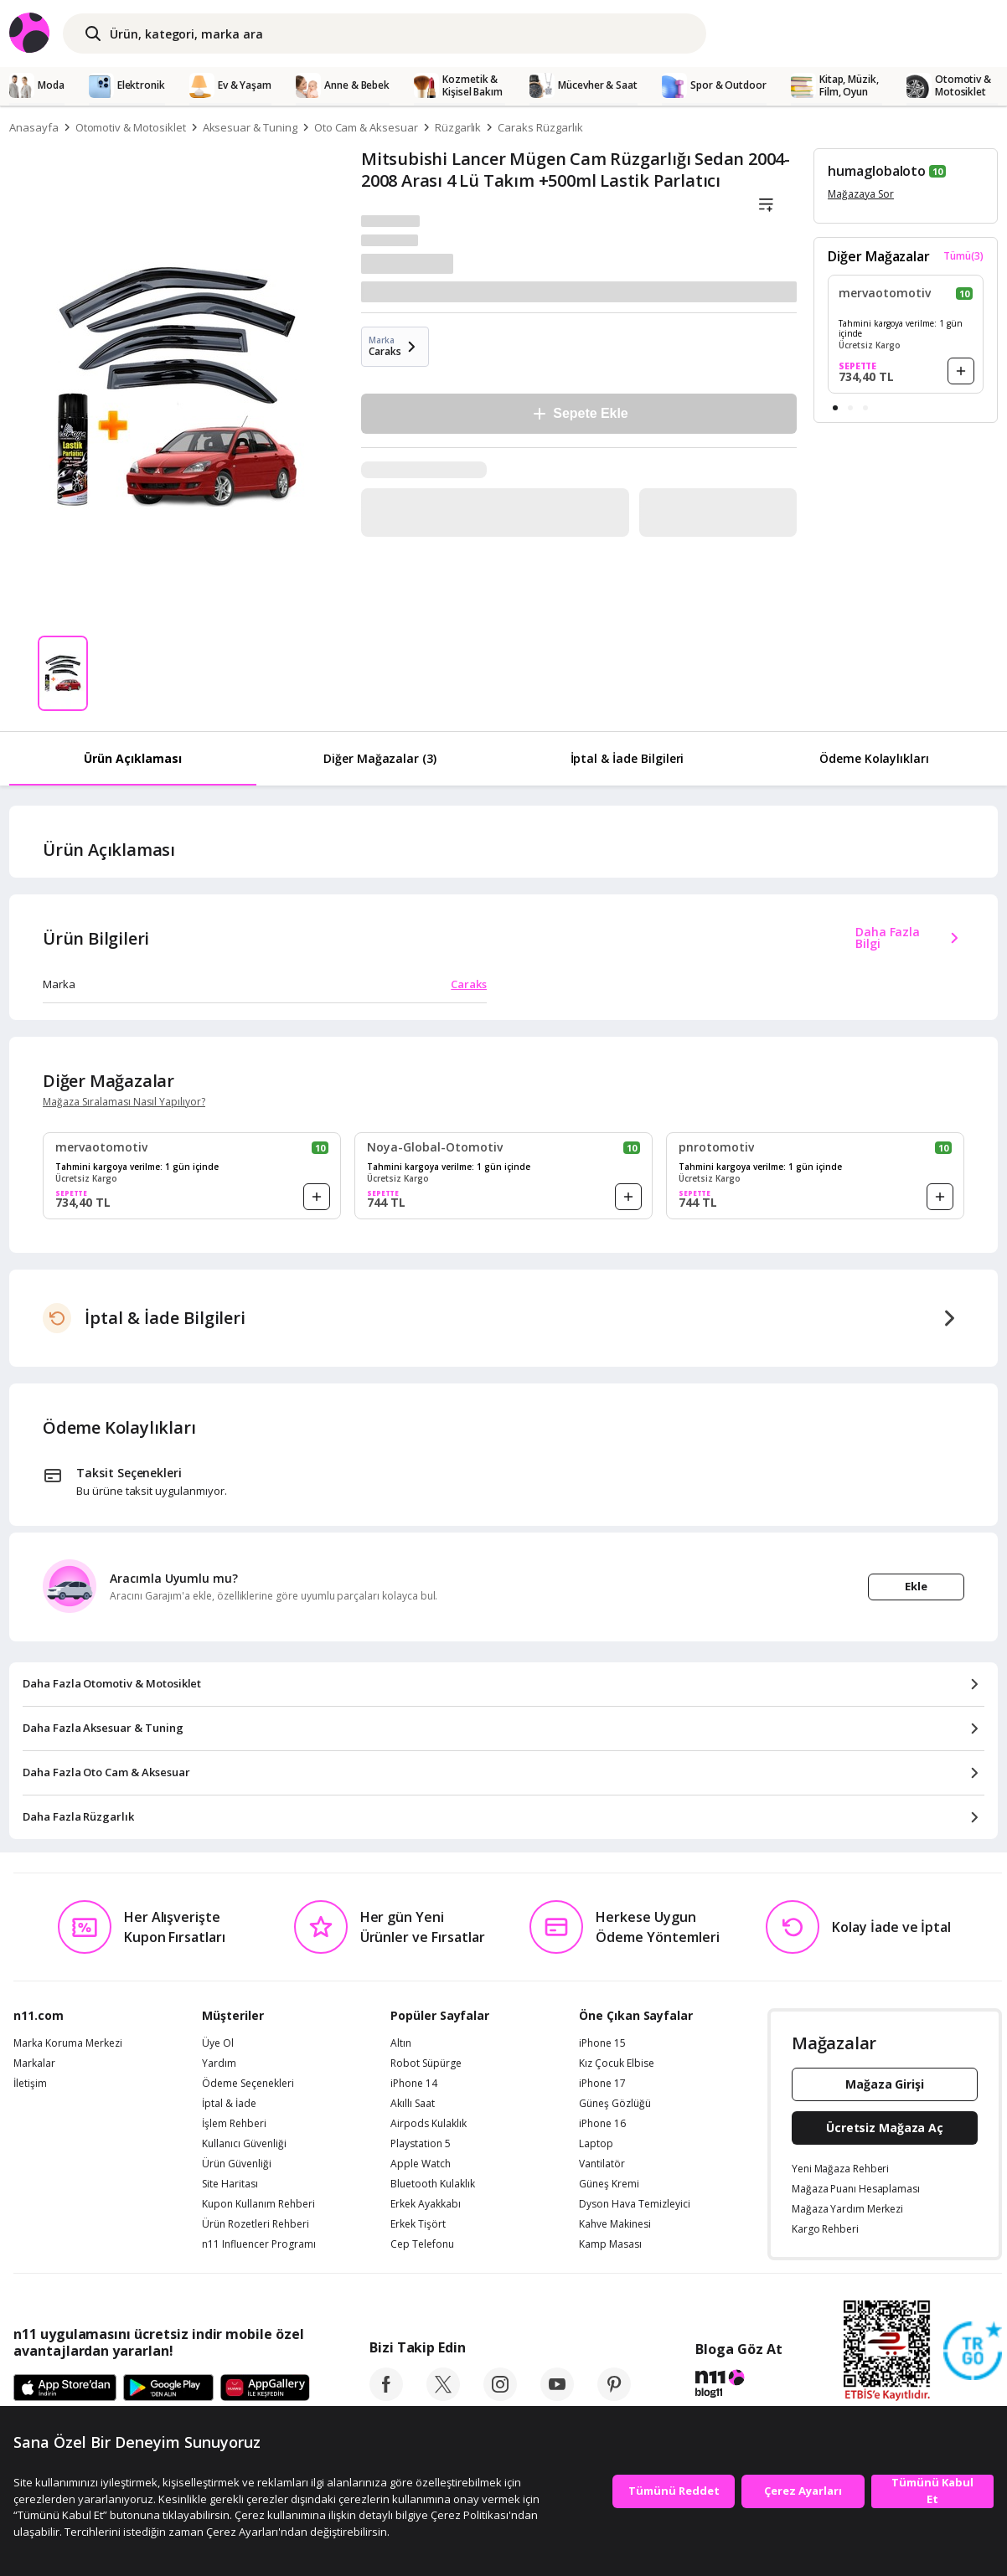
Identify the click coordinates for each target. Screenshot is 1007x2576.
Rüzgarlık (458, 127)
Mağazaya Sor (861, 194)
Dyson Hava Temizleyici (634, 2204)
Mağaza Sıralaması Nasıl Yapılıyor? (124, 1102)
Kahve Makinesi (615, 2224)
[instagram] (500, 2396)
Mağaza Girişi (884, 2084)
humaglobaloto (877, 170)
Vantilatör (602, 2164)
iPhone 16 (602, 2123)
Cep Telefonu (422, 2244)
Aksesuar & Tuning (250, 127)
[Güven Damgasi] (972, 2351)
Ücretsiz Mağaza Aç (884, 2128)
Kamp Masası (610, 2244)
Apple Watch (420, 2164)
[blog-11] (738, 2386)
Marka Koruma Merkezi (67, 2043)
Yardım (219, 2063)
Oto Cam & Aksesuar (366, 127)
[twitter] (443, 2396)
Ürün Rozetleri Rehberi (255, 2224)
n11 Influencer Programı (259, 2244)
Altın (400, 2043)
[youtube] (557, 2396)
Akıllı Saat (412, 2103)
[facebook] (386, 2396)
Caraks (469, 984)
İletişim (30, 2083)
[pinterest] (614, 2396)
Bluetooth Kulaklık (432, 2184)
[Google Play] (168, 2388)
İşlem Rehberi (234, 2123)
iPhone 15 (602, 2043)
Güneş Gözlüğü (615, 2103)
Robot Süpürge (426, 2063)
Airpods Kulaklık (428, 2123)
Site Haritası (230, 2184)
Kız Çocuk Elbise (616, 2063)
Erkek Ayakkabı (425, 2204)
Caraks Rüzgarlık (540, 127)
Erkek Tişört (418, 2224)
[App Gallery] (265, 2388)
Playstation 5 (420, 2144)
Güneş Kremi (609, 2184)
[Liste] (766, 205)
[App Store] (64, 2388)
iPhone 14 (413, 2083)
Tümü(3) (963, 256)
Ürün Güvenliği (236, 2164)
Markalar (34, 2063)
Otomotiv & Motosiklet (130, 127)
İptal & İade (229, 2103)
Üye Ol (218, 2043)
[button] (835, 408)
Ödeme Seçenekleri (248, 2083)
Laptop (596, 2144)
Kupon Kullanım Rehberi (258, 2204)
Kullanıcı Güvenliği (244, 2144)
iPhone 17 (602, 2083)
